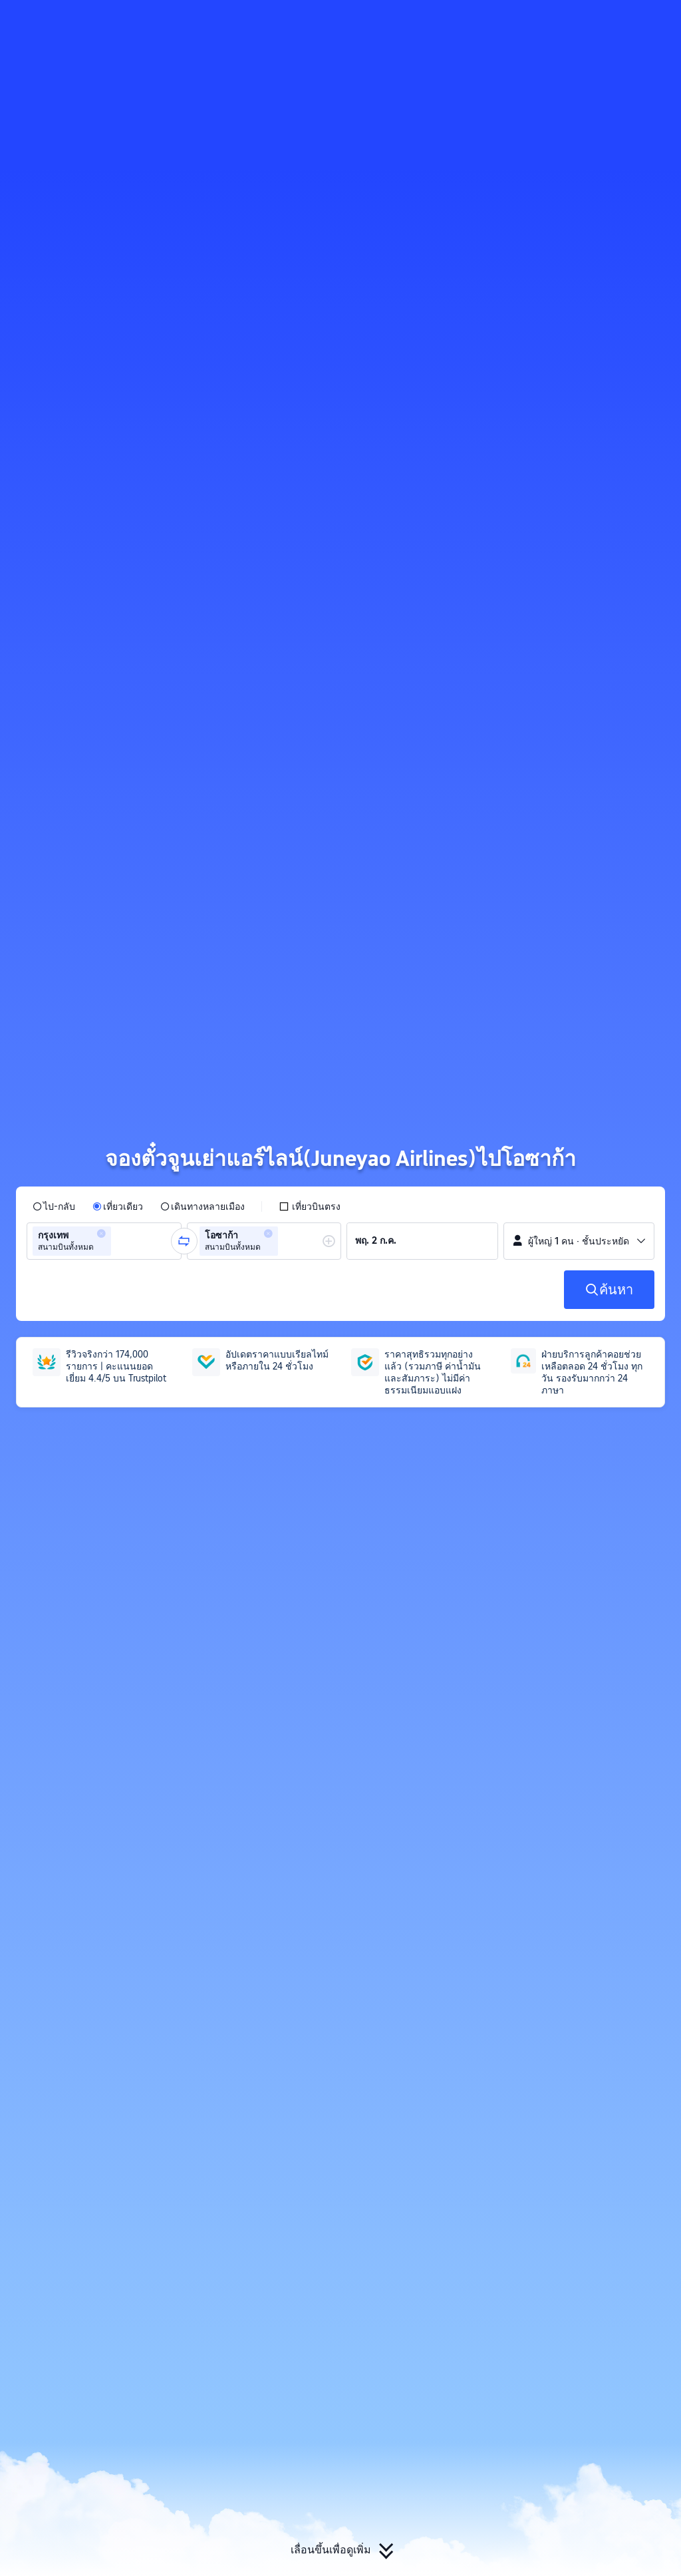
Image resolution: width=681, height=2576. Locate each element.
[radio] (54, 1206)
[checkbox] (309, 1206)
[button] (574, 22)
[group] (104, 1241)
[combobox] (118, 1241)
